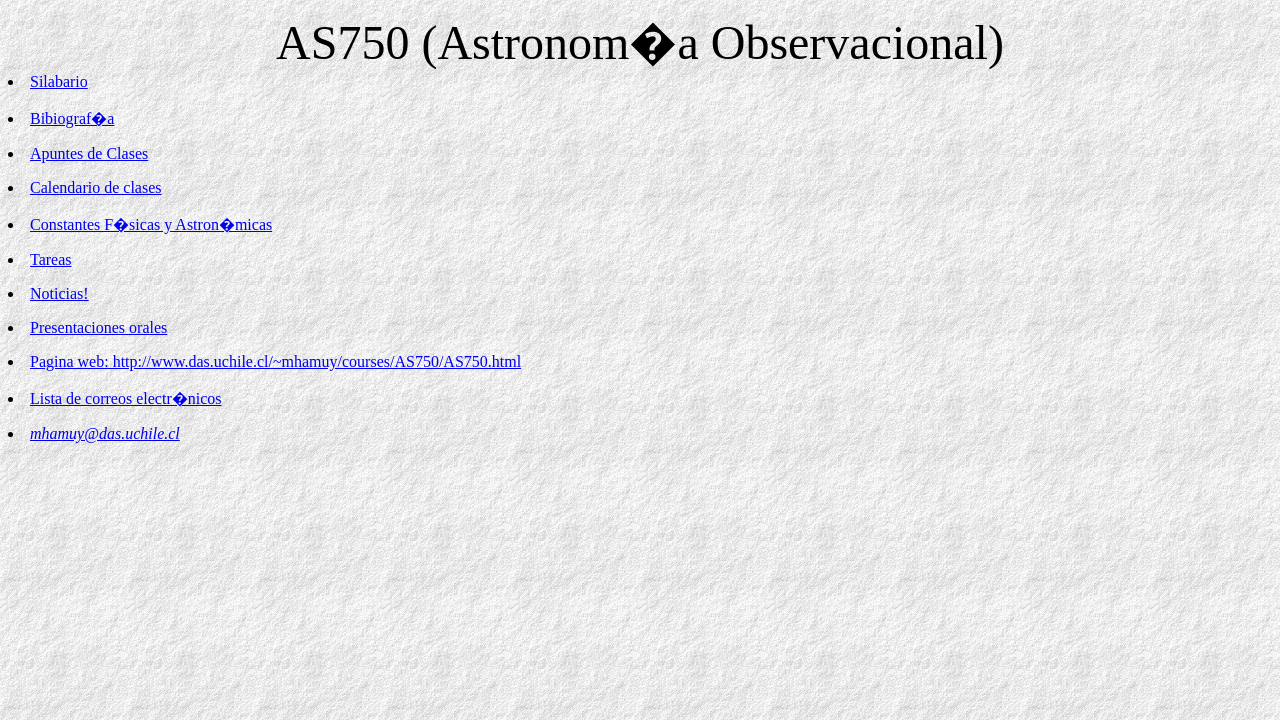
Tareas (51, 259)
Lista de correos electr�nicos (125, 398)
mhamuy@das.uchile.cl (105, 433)
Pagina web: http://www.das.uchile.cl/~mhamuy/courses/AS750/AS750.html (275, 361)
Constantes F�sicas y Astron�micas (151, 224)
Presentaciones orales (98, 327)
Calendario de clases (96, 187)
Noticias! (59, 293)
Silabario (59, 81)
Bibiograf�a (72, 118)
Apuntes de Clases (89, 153)
